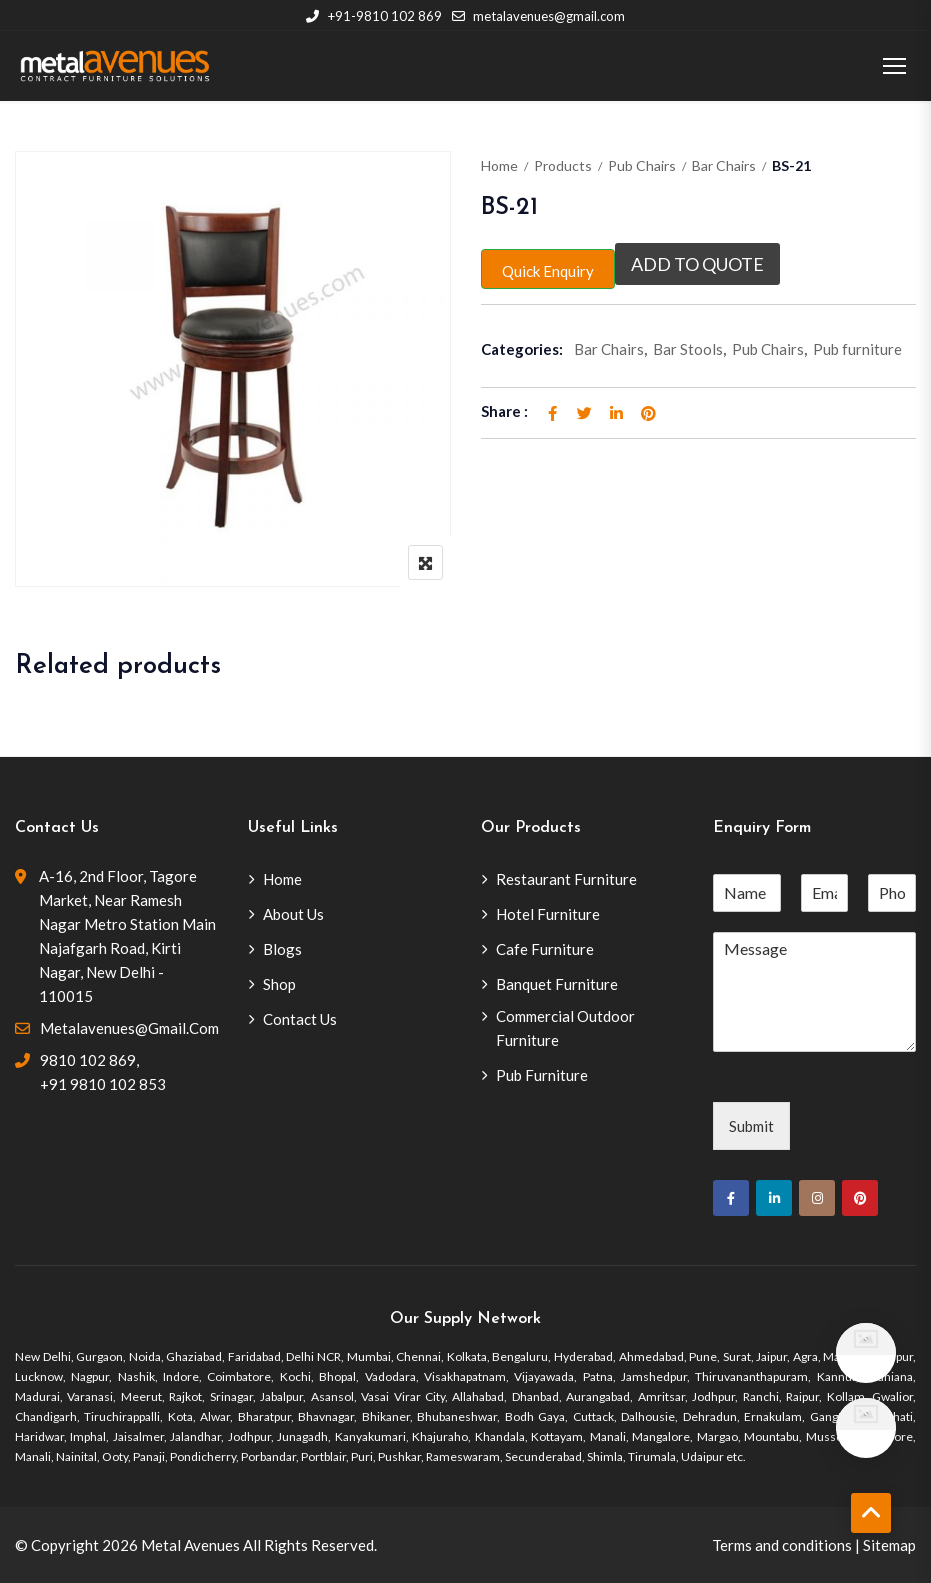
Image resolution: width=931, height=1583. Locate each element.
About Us (293, 914)
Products (563, 165)
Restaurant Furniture (566, 879)
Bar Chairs (724, 165)
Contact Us (300, 1019)
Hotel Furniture (548, 914)
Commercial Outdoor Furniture (565, 1028)
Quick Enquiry (548, 271)
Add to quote (697, 264)
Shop (279, 984)
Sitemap (889, 1545)
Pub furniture (857, 349)
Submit (751, 1126)
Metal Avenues (190, 1545)
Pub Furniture (542, 1075)
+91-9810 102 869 (373, 16)
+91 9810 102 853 (103, 1084)
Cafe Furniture (545, 949)
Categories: (522, 349)
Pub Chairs (642, 165)
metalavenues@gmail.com (538, 16)
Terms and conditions (782, 1545)
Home (499, 165)
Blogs (282, 949)
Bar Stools (688, 349)
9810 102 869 (88, 1060)
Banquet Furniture (557, 984)
